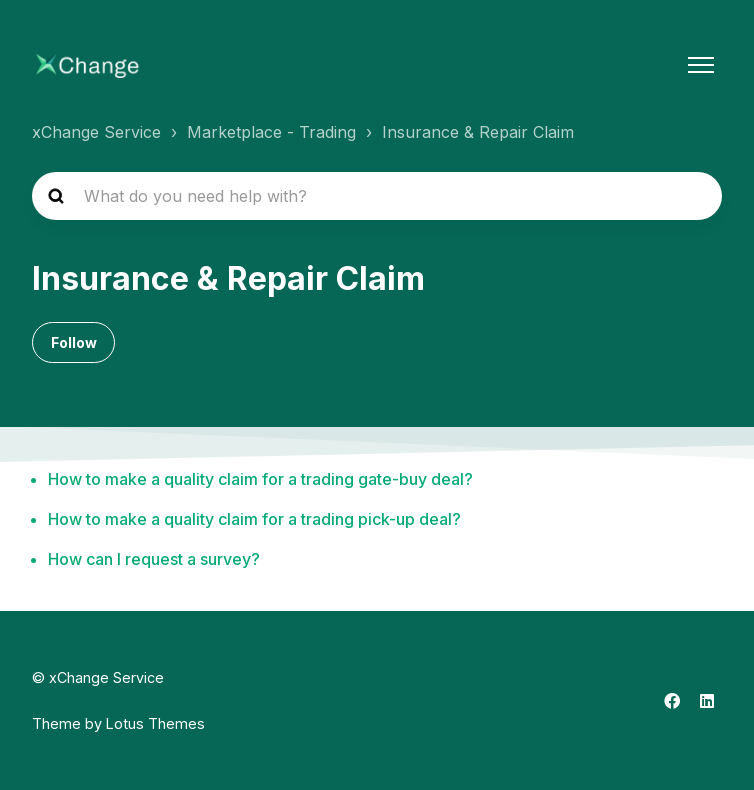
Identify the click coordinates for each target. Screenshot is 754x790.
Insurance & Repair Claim (478, 132)
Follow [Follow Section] (74, 342)
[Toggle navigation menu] (701, 65)
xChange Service (96, 132)
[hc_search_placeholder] (377, 196)
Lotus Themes (155, 723)
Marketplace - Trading (271, 132)
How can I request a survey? (154, 559)
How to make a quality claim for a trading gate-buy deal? (260, 479)
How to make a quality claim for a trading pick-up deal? (254, 519)
